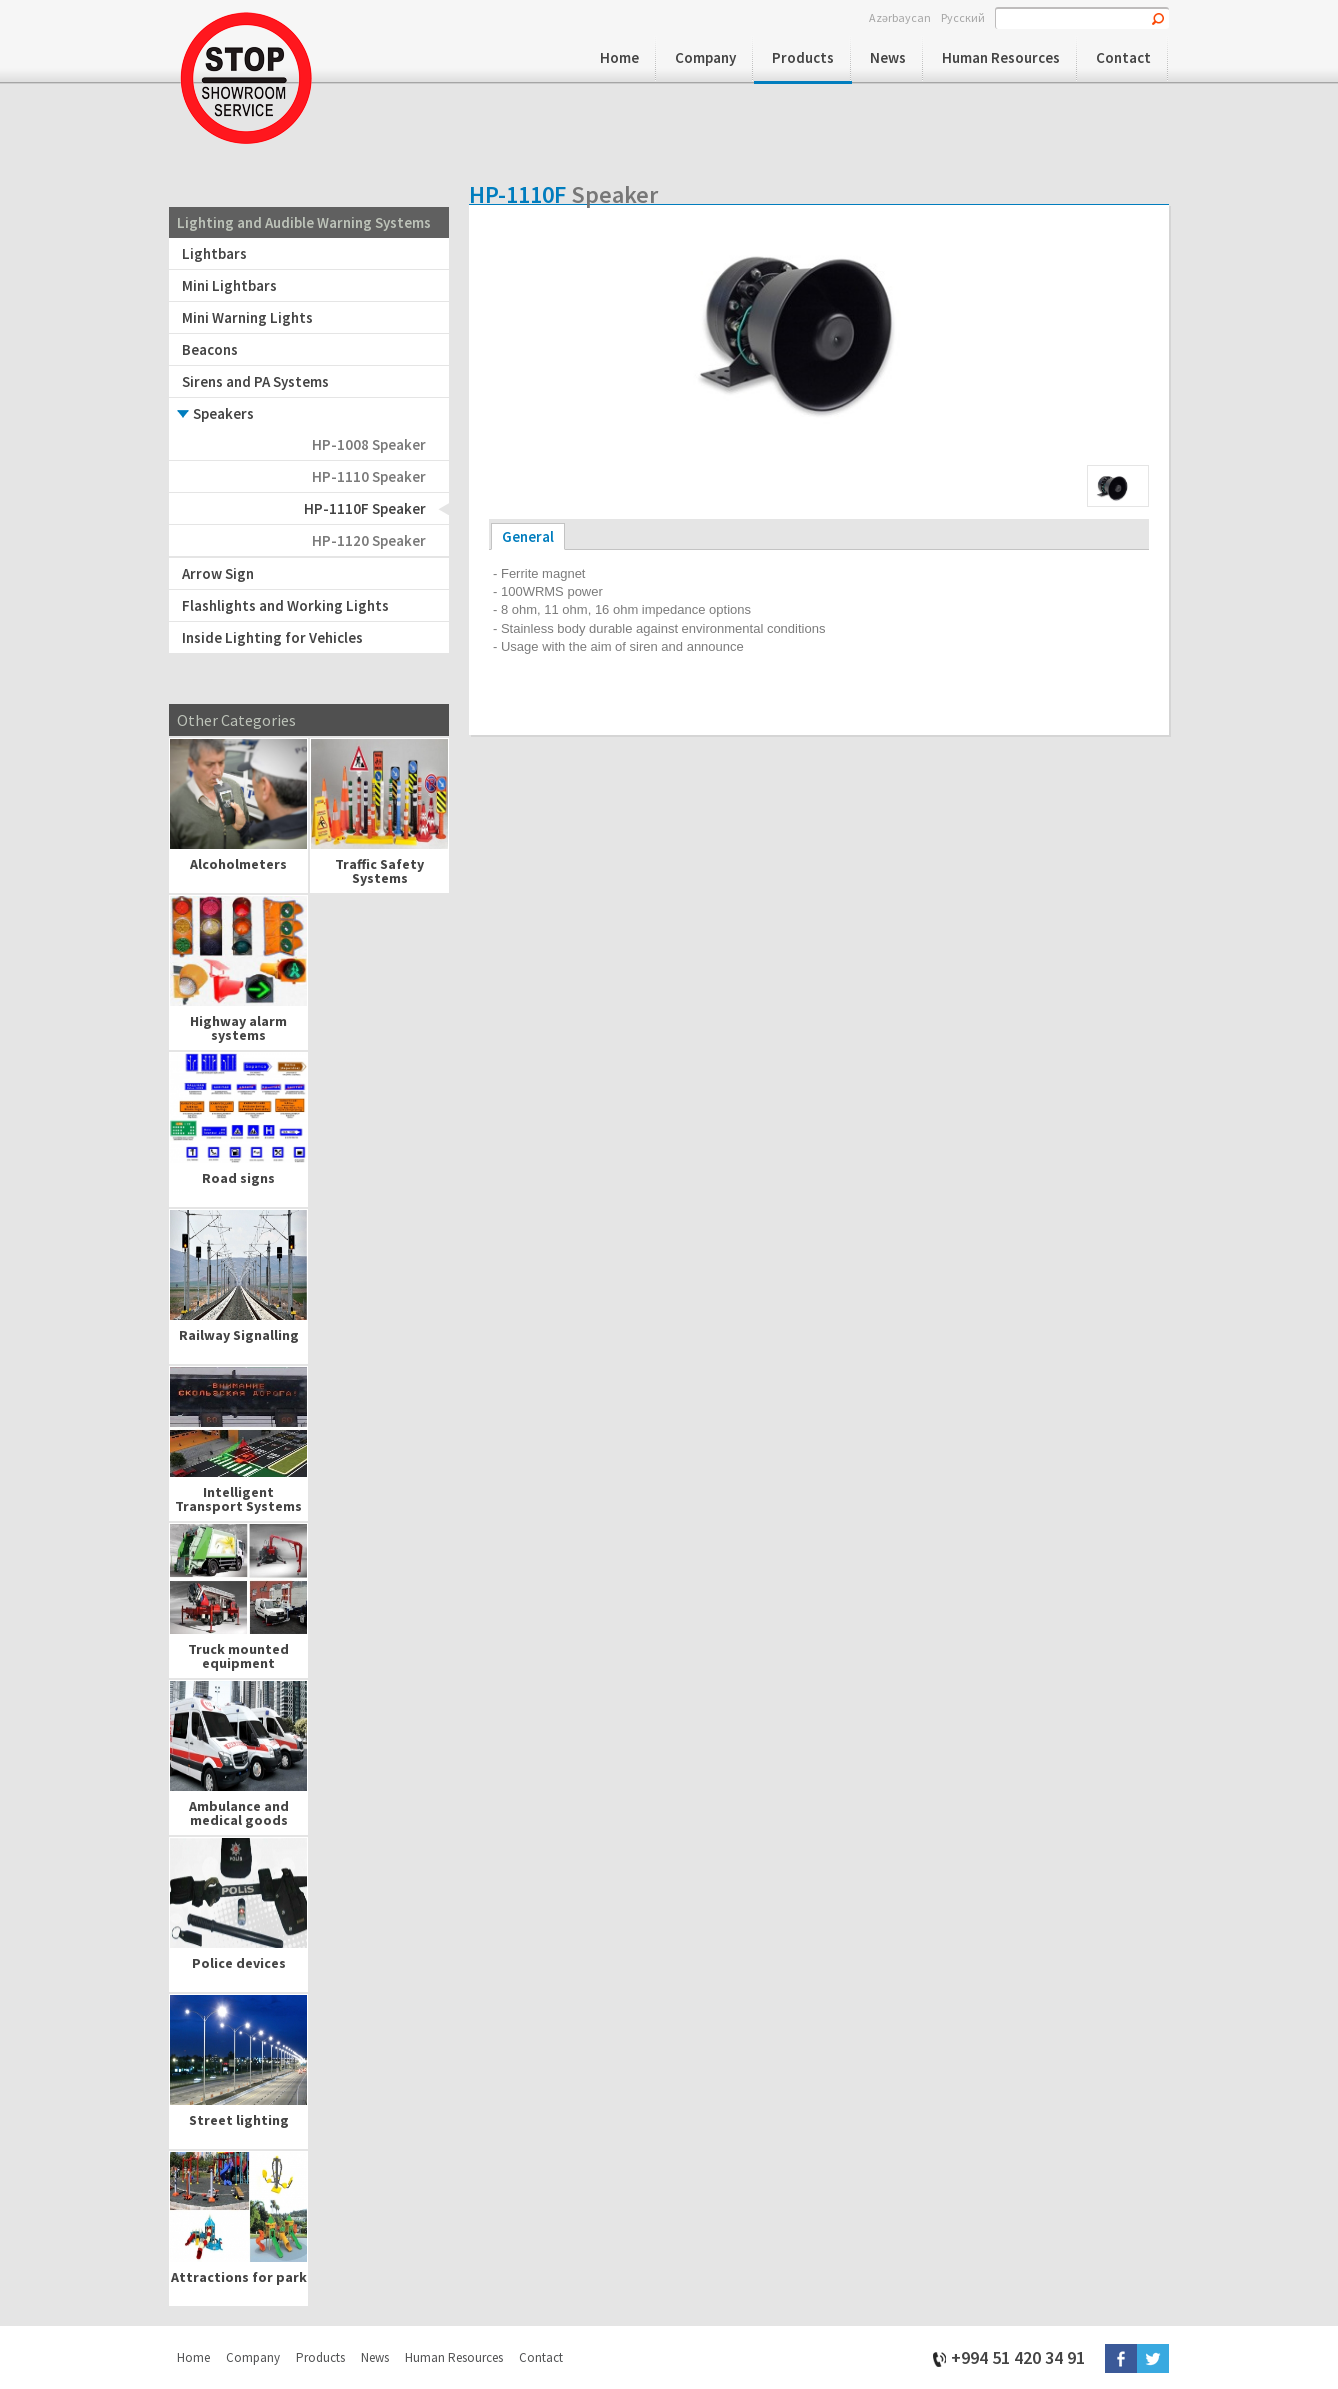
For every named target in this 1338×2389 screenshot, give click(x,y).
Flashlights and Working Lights (285, 605)
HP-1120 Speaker (369, 540)
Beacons (210, 349)
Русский (963, 17)
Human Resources (1001, 57)
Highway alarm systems (238, 1028)
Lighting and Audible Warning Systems (304, 222)
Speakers (223, 413)
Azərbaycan (900, 17)
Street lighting (239, 2120)
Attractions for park (239, 2277)
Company (705, 57)
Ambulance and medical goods (239, 1813)
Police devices (239, 1963)
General (528, 536)
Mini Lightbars (229, 285)
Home (619, 57)
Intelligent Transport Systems (238, 1499)
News (888, 57)
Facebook (1121, 2358)
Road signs (238, 1178)
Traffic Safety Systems (379, 871)
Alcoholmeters (238, 864)
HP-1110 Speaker (369, 476)
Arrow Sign (218, 573)
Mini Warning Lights (247, 317)
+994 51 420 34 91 (1018, 2356)
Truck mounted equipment (238, 1656)
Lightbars (214, 253)
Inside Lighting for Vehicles (272, 637)
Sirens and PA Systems (255, 381)
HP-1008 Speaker (369, 444)
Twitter (1153, 2358)
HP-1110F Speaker (365, 508)
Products (803, 57)
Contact (1123, 57)
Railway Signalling (239, 1335)
